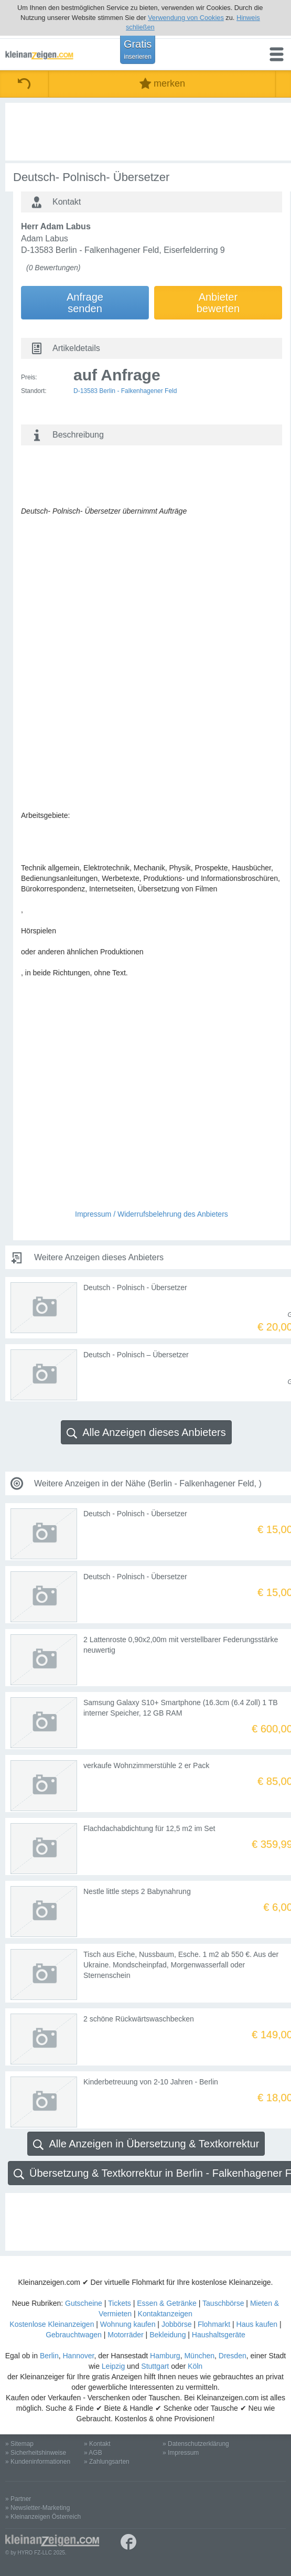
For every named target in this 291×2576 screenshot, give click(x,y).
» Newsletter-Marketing (37, 2507)
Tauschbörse (223, 2303)
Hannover (78, 2355)
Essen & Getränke (167, 2303)
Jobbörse (176, 2324)
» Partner (18, 2499)
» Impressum (181, 2452)
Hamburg (165, 2355)
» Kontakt (97, 2443)
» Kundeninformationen (37, 2461)
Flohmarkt (214, 2324)
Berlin (49, 2355)
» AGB (93, 2452)
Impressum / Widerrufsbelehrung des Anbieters (151, 1214)
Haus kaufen (257, 2324)
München (199, 2355)
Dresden (232, 2355)
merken (162, 83)
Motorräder (125, 2334)
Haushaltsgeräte (218, 2334)
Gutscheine (83, 2303)
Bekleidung (167, 2334)
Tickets (119, 2303)
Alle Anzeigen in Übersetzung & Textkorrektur (146, 2144)
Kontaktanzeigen (165, 2313)
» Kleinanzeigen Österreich (43, 2516)
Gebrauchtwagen (74, 2334)
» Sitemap (19, 2443)
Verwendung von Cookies (186, 18)
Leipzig (113, 2366)
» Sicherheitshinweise (35, 2452)
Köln (195, 2366)
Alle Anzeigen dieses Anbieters (146, 1433)
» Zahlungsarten (107, 2461)
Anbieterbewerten (218, 302)
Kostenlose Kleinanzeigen (51, 2324)
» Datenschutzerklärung (196, 2443)
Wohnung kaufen (128, 2324)
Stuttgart (155, 2366)
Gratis (138, 49)
